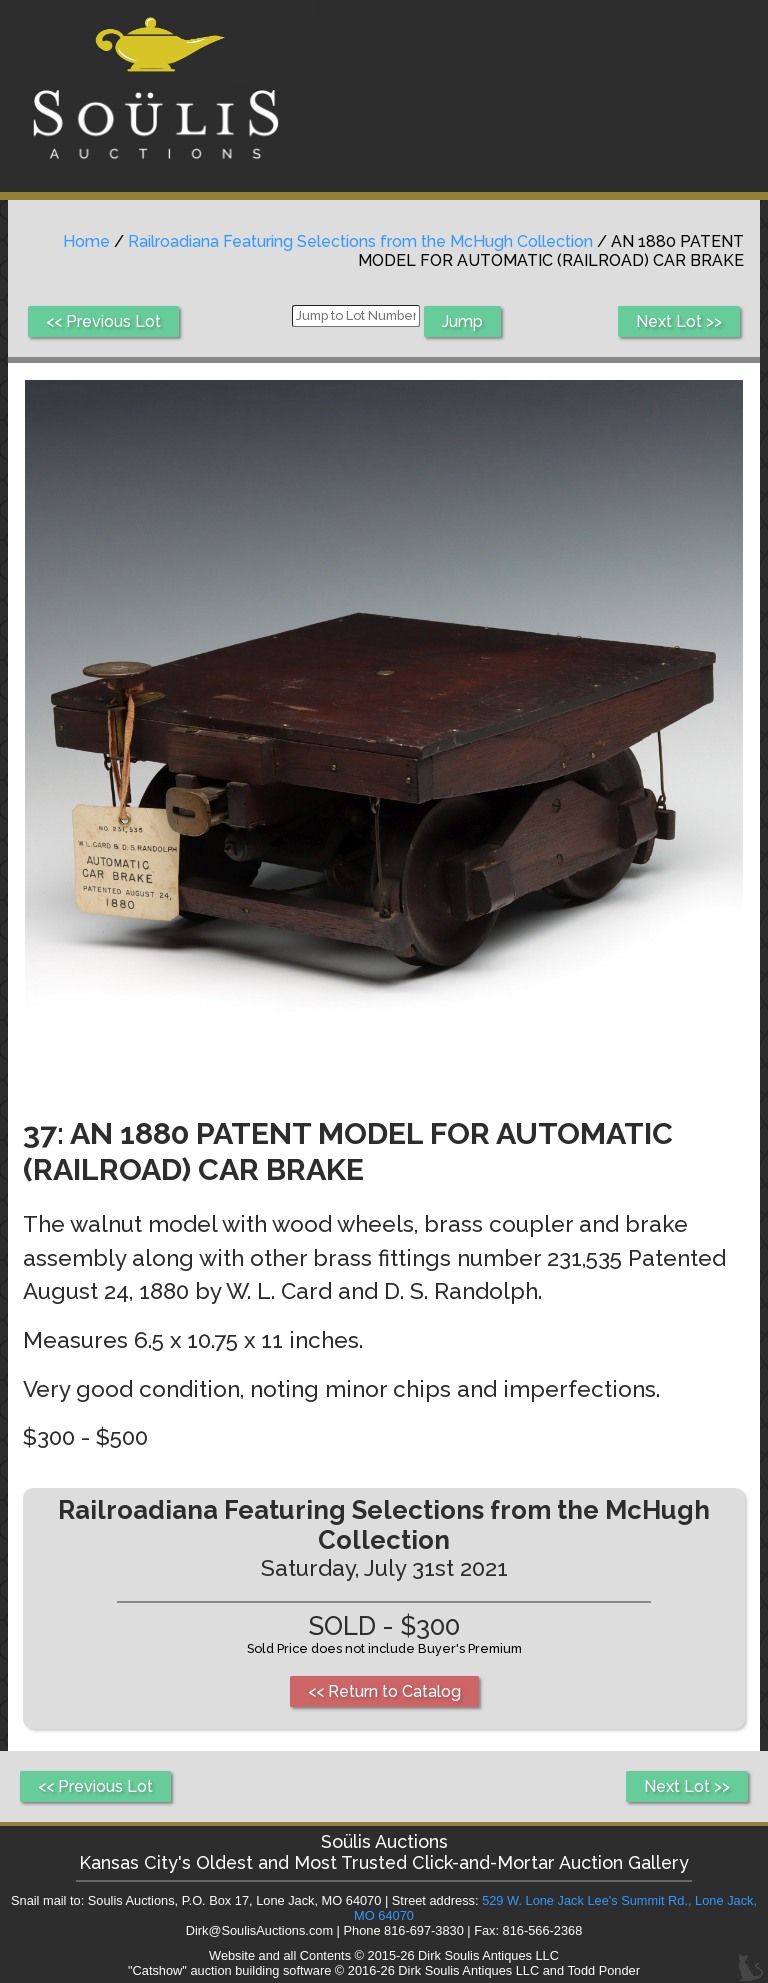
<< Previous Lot (103, 321)
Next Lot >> (679, 321)
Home (86, 241)
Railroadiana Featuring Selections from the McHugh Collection (360, 241)
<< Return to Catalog (384, 1691)
